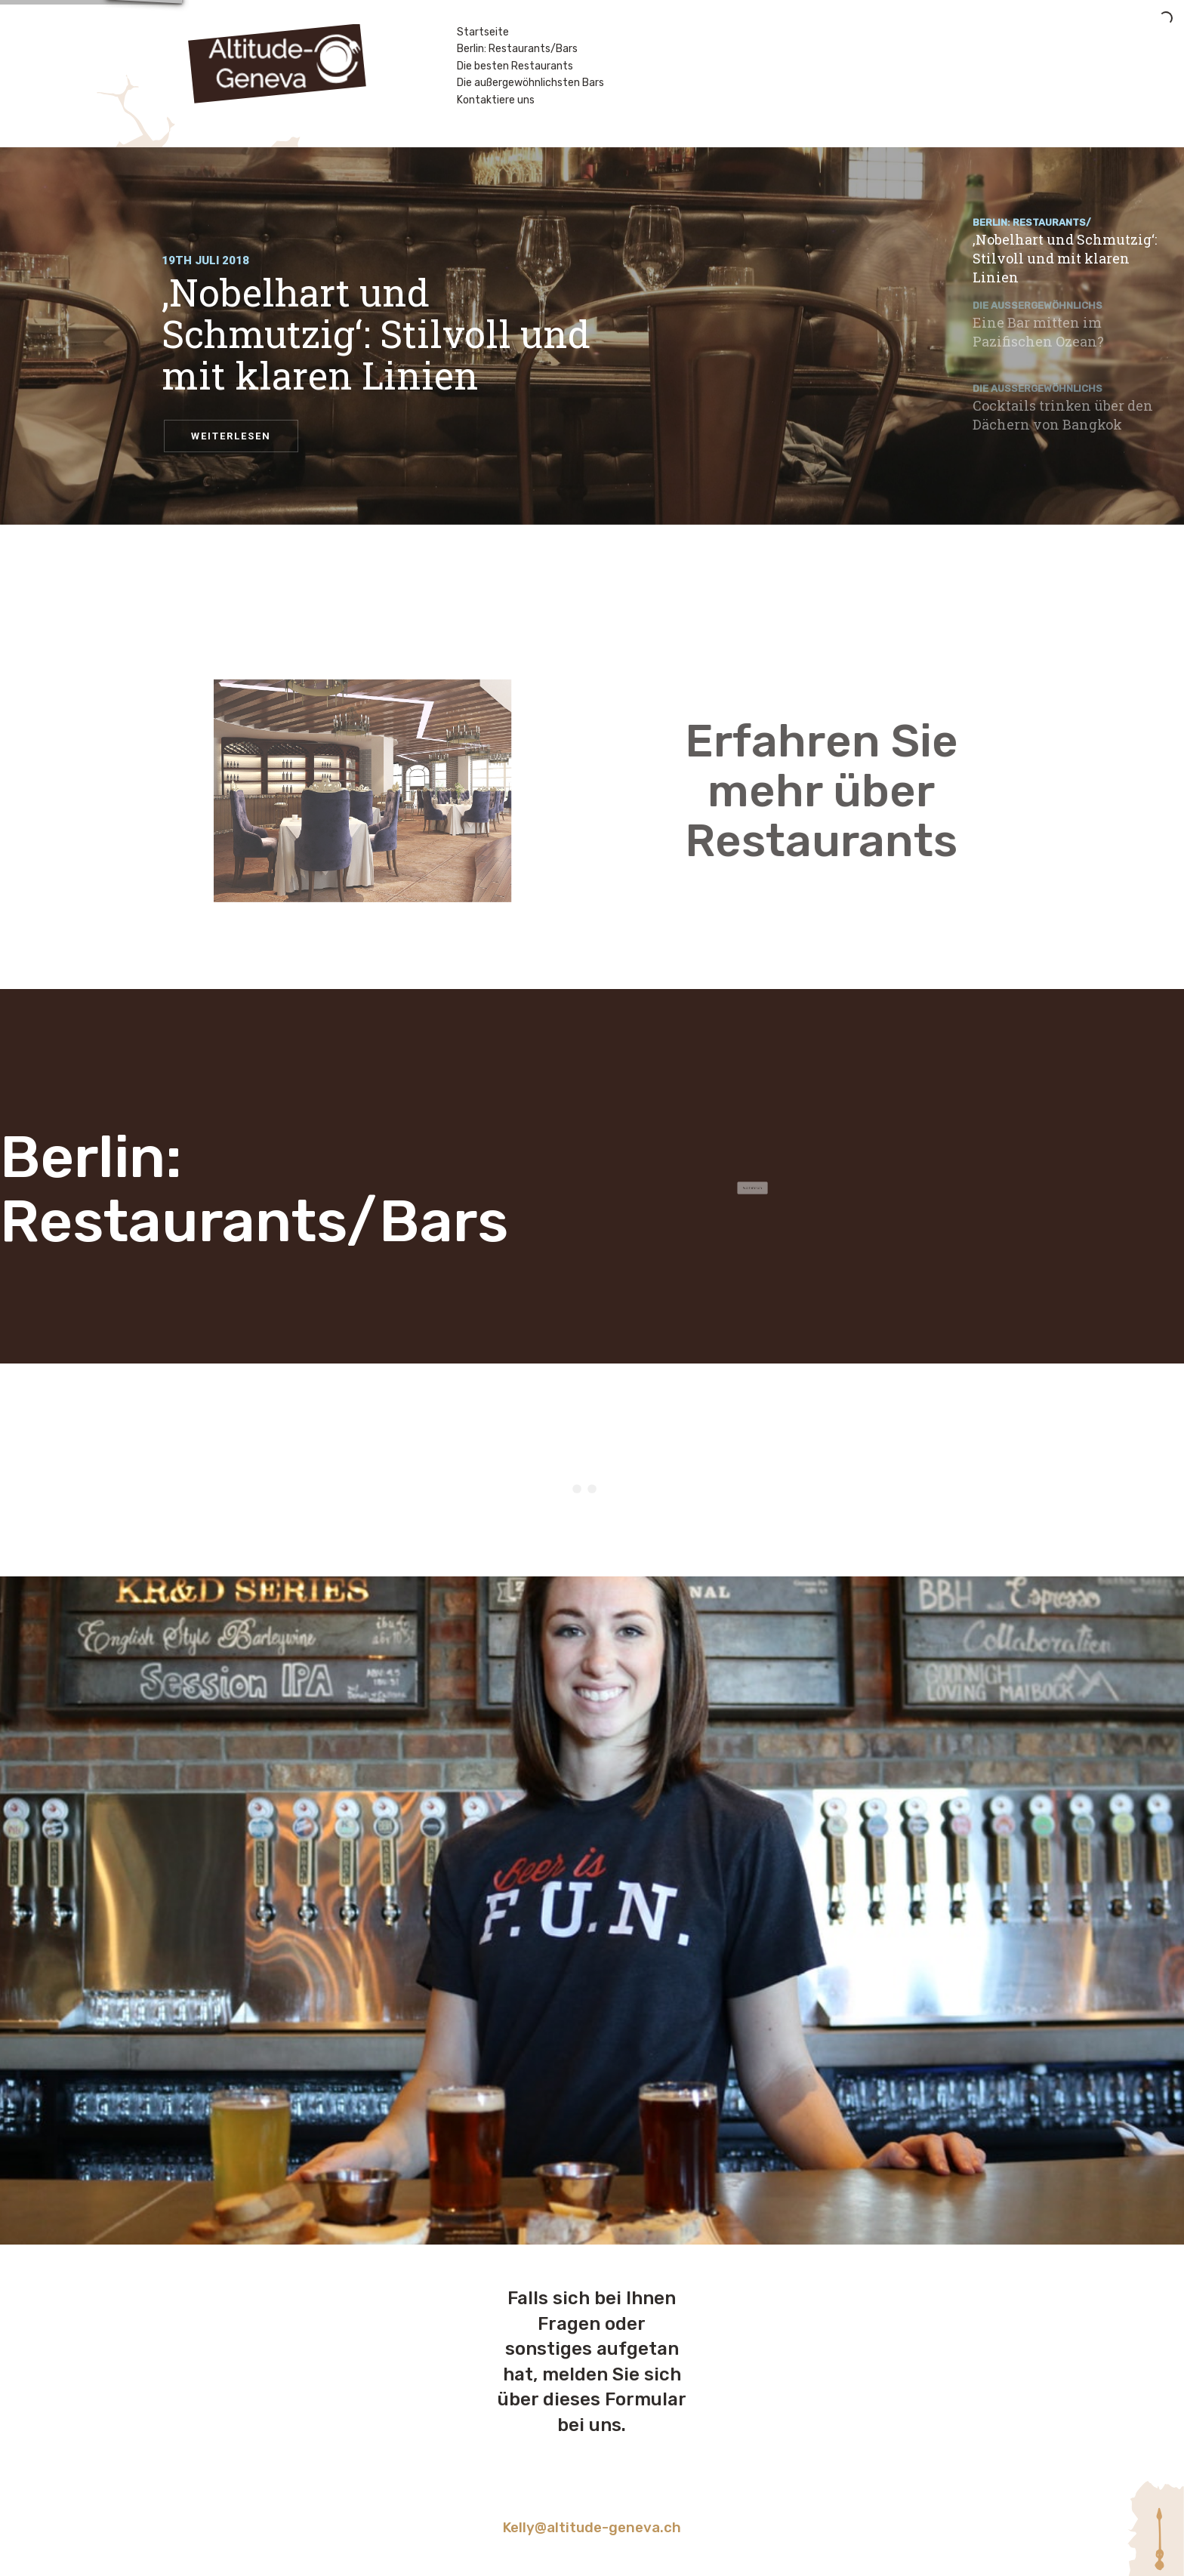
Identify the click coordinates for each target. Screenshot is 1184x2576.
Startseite (483, 32)
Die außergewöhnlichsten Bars (530, 82)
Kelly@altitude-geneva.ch (592, 2527)
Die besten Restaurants (515, 66)
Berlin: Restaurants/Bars (517, 48)
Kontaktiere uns (496, 100)
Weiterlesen (732, 1187)
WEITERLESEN (231, 436)
